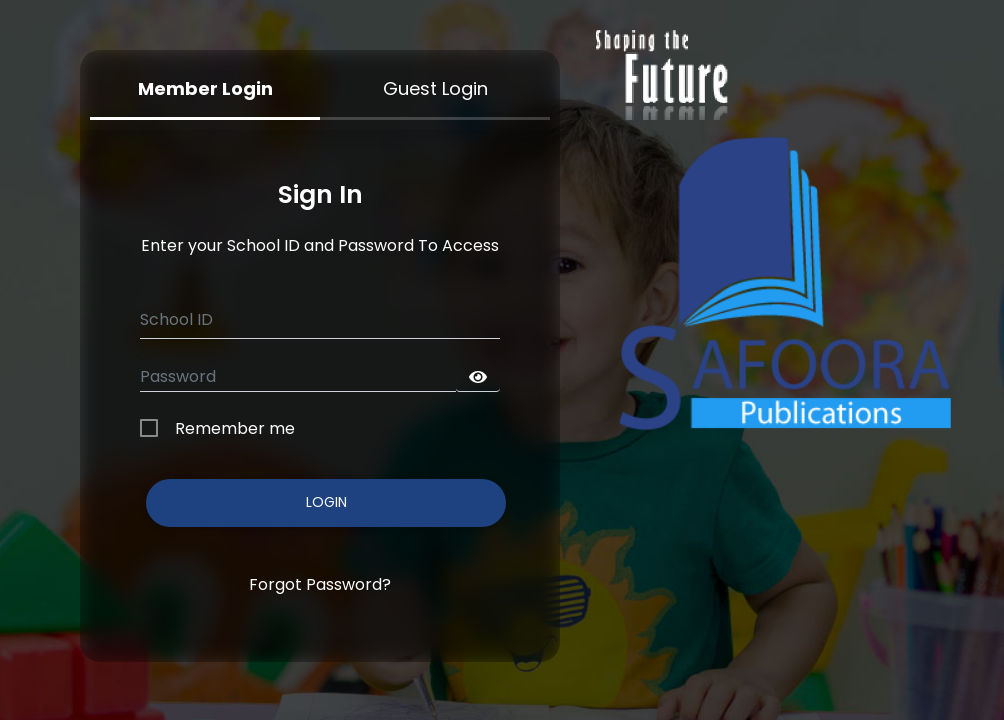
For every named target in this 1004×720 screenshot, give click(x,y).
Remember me (235, 428)
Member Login (205, 88)
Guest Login (435, 88)
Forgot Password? (320, 584)
